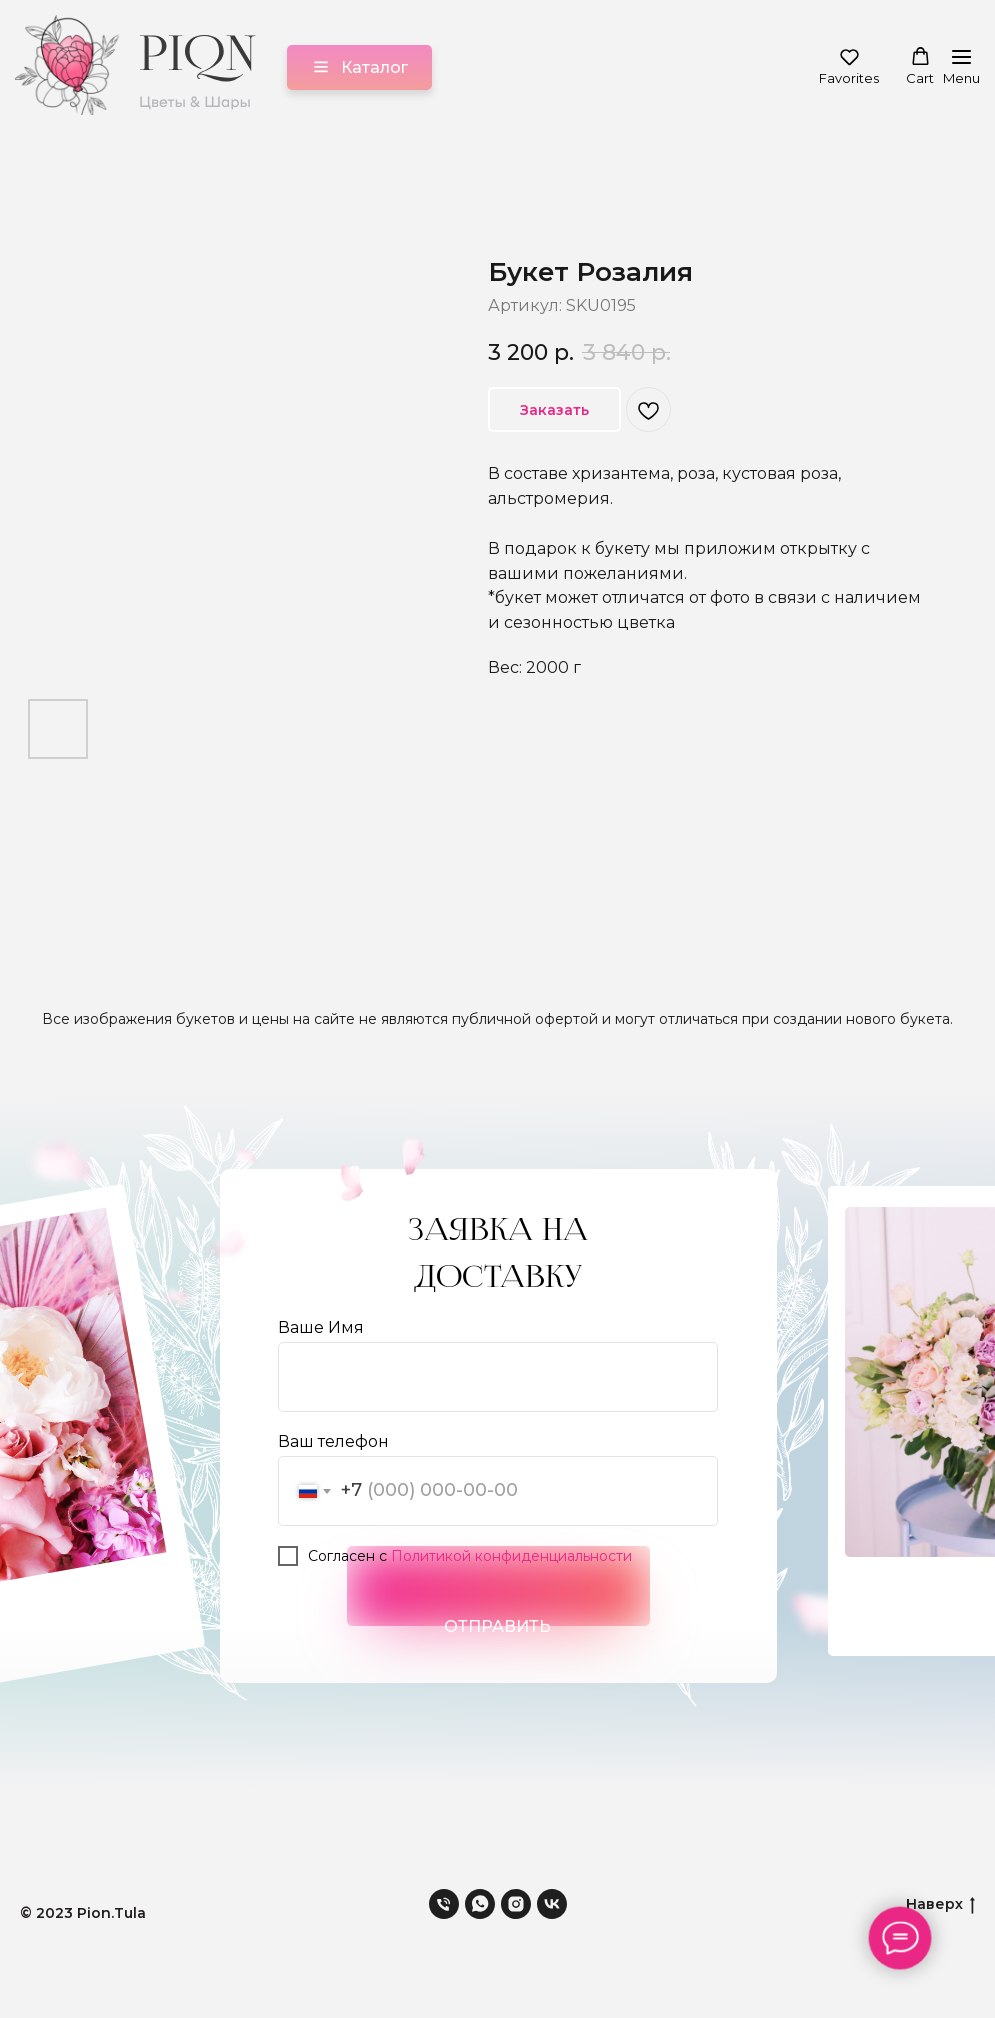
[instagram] (516, 1904)
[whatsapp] (480, 1904)
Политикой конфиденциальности (511, 1556)
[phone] (444, 1904)
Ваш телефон (333, 1441)
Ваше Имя (321, 1327)
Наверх (940, 1903)
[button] (849, 66)
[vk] (552, 1904)
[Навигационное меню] (961, 67)
